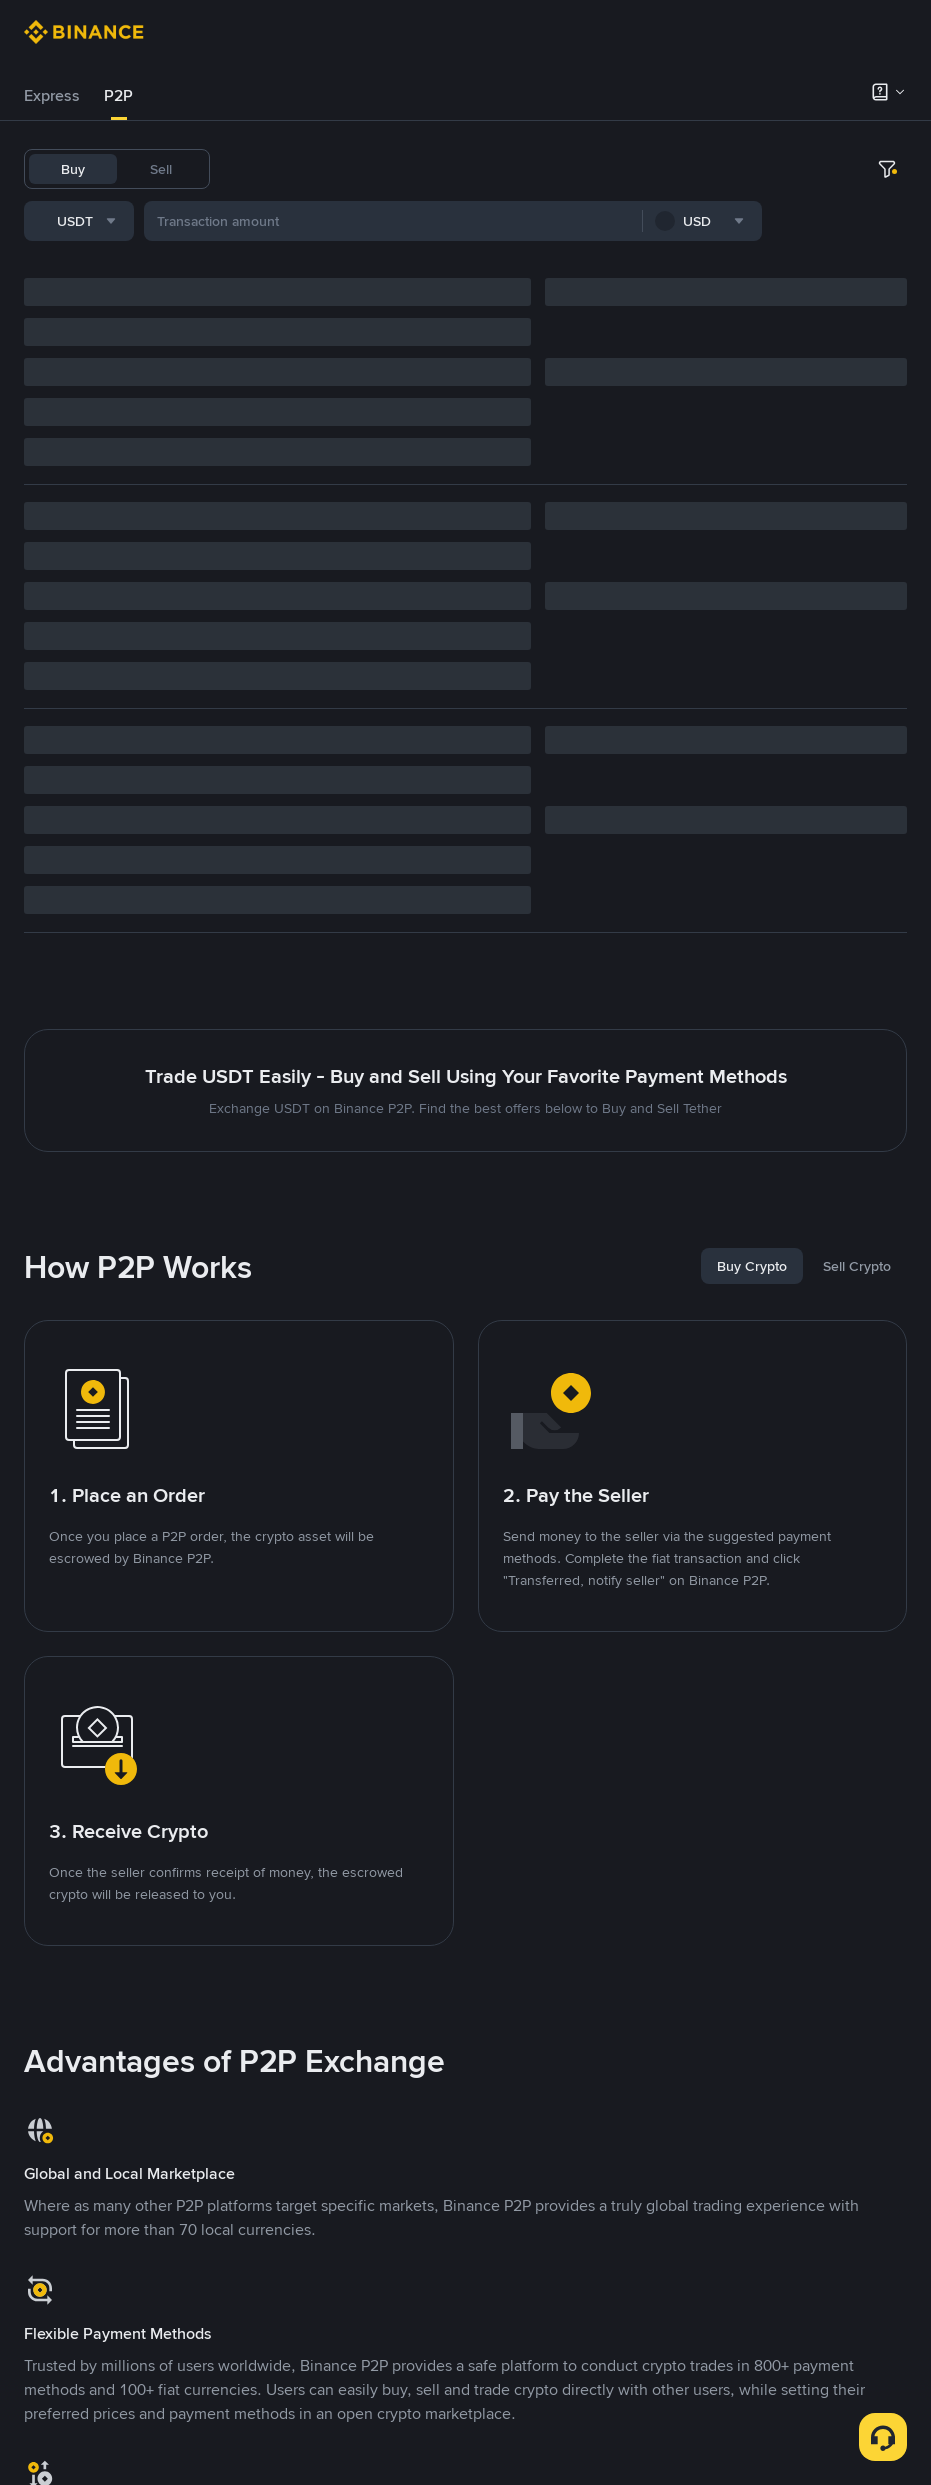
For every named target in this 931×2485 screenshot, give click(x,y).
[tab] (52, 96)
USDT (252, 169)
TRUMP (578, 169)
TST (742, 169)
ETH (522, 169)
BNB (475, 169)
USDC (356, 169)
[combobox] (229, 225)
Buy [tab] (73, 169)
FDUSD (418, 169)
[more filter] (887, 225)
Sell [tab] (161, 169)
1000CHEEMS (666, 169)
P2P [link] (118, 95)
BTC (303, 169)
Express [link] (52, 95)
